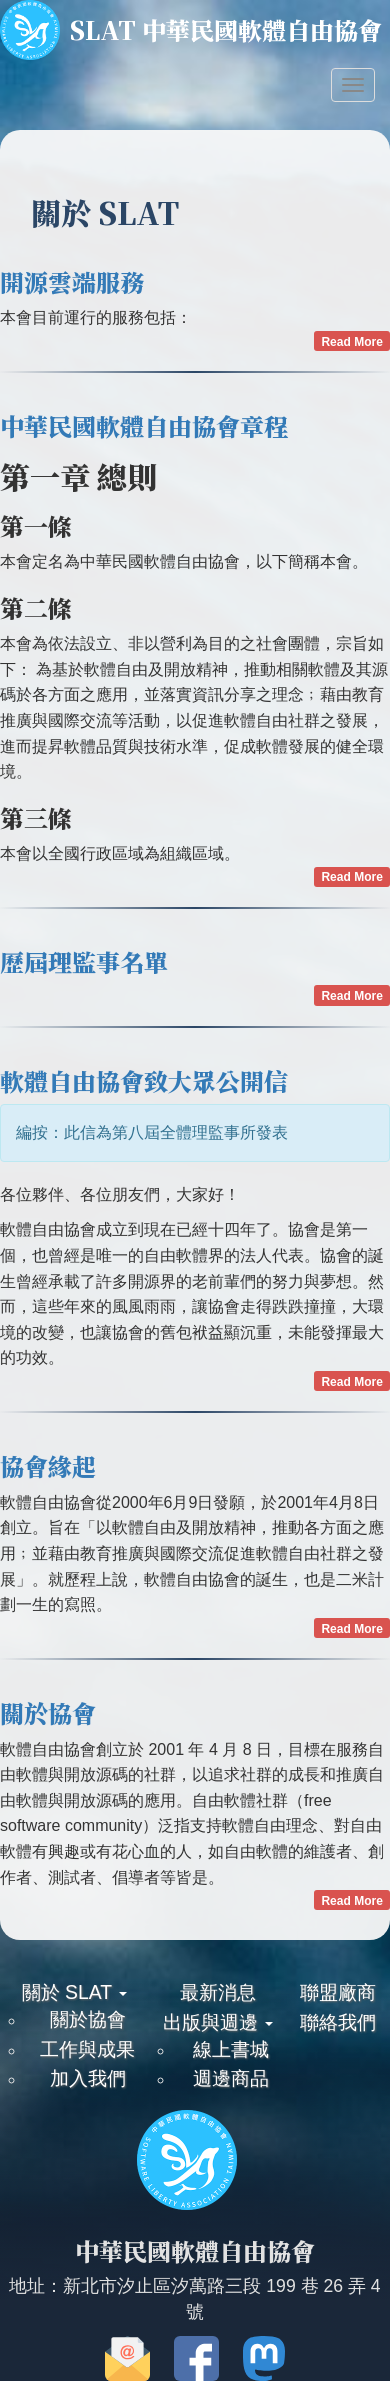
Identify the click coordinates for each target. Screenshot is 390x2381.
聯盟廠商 (338, 1992)
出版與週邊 (218, 2022)
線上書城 (231, 2049)
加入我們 (88, 2078)
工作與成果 (87, 2049)
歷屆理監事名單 (84, 961)
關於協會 (48, 1712)
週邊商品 (231, 2078)
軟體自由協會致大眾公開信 (144, 1080)
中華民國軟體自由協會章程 (144, 425)
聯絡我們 (338, 2022)
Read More (351, 342)
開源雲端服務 (72, 281)
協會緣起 (48, 1465)
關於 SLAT (74, 1992)
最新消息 (218, 1992)
